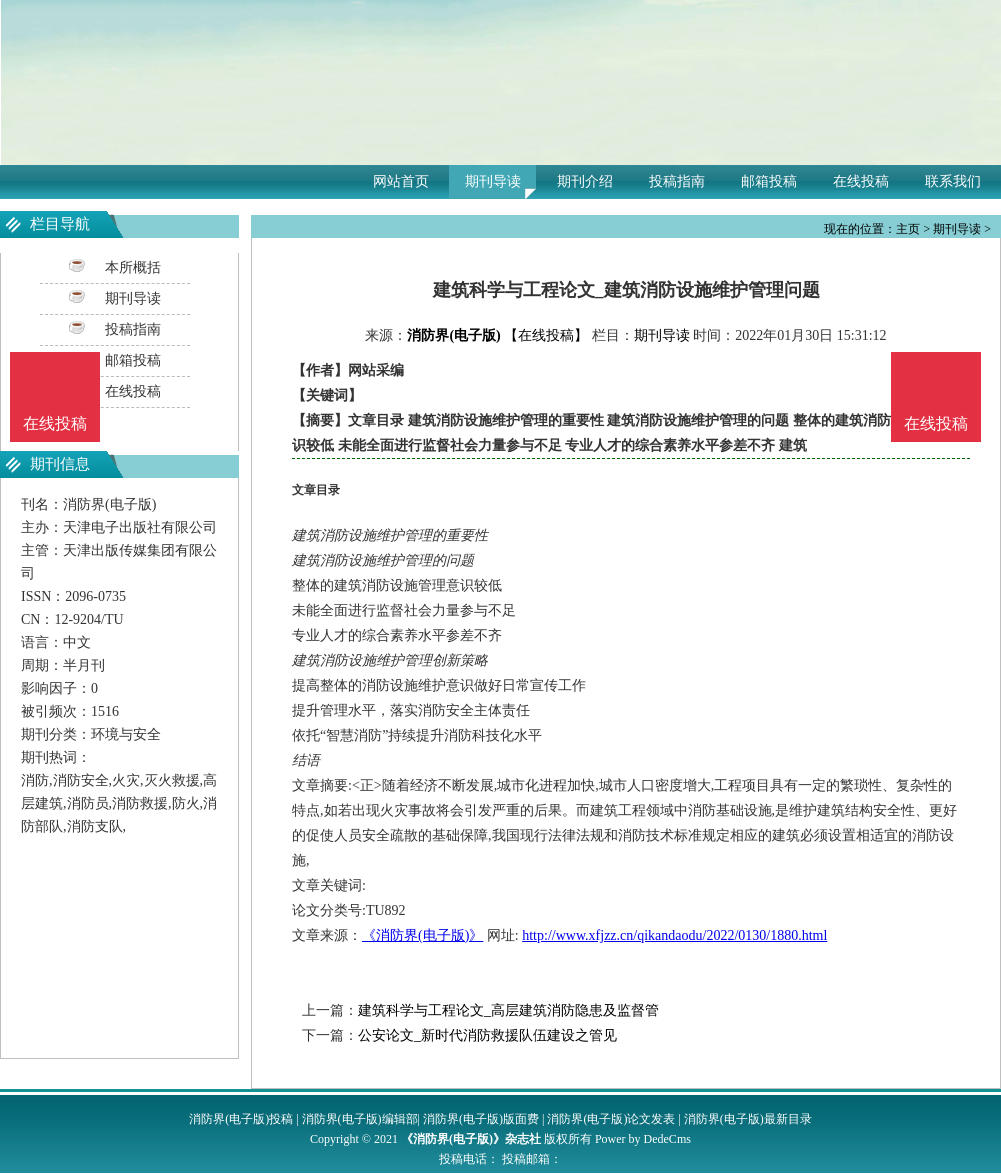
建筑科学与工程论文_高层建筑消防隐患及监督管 (508, 1010)
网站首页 (401, 181)
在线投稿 (861, 181)
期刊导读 (493, 181)
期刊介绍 (585, 181)
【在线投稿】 (546, 335)
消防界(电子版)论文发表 (611, 1119)
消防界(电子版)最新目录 (748, 1119)
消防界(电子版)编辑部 (360, 1119)
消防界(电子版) (453, 335)
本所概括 (133, 267)
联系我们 (953, 181)
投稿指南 (677, 181)
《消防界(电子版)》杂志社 (471, 1139)
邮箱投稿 (769, 181)
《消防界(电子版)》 (422, 935)
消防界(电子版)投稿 (241, 1119)
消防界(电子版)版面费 (481, 1119)
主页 (908, 229)
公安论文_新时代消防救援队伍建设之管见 (487, 1035)
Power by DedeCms (643, 1139)
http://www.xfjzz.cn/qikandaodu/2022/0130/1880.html (674, 935)
